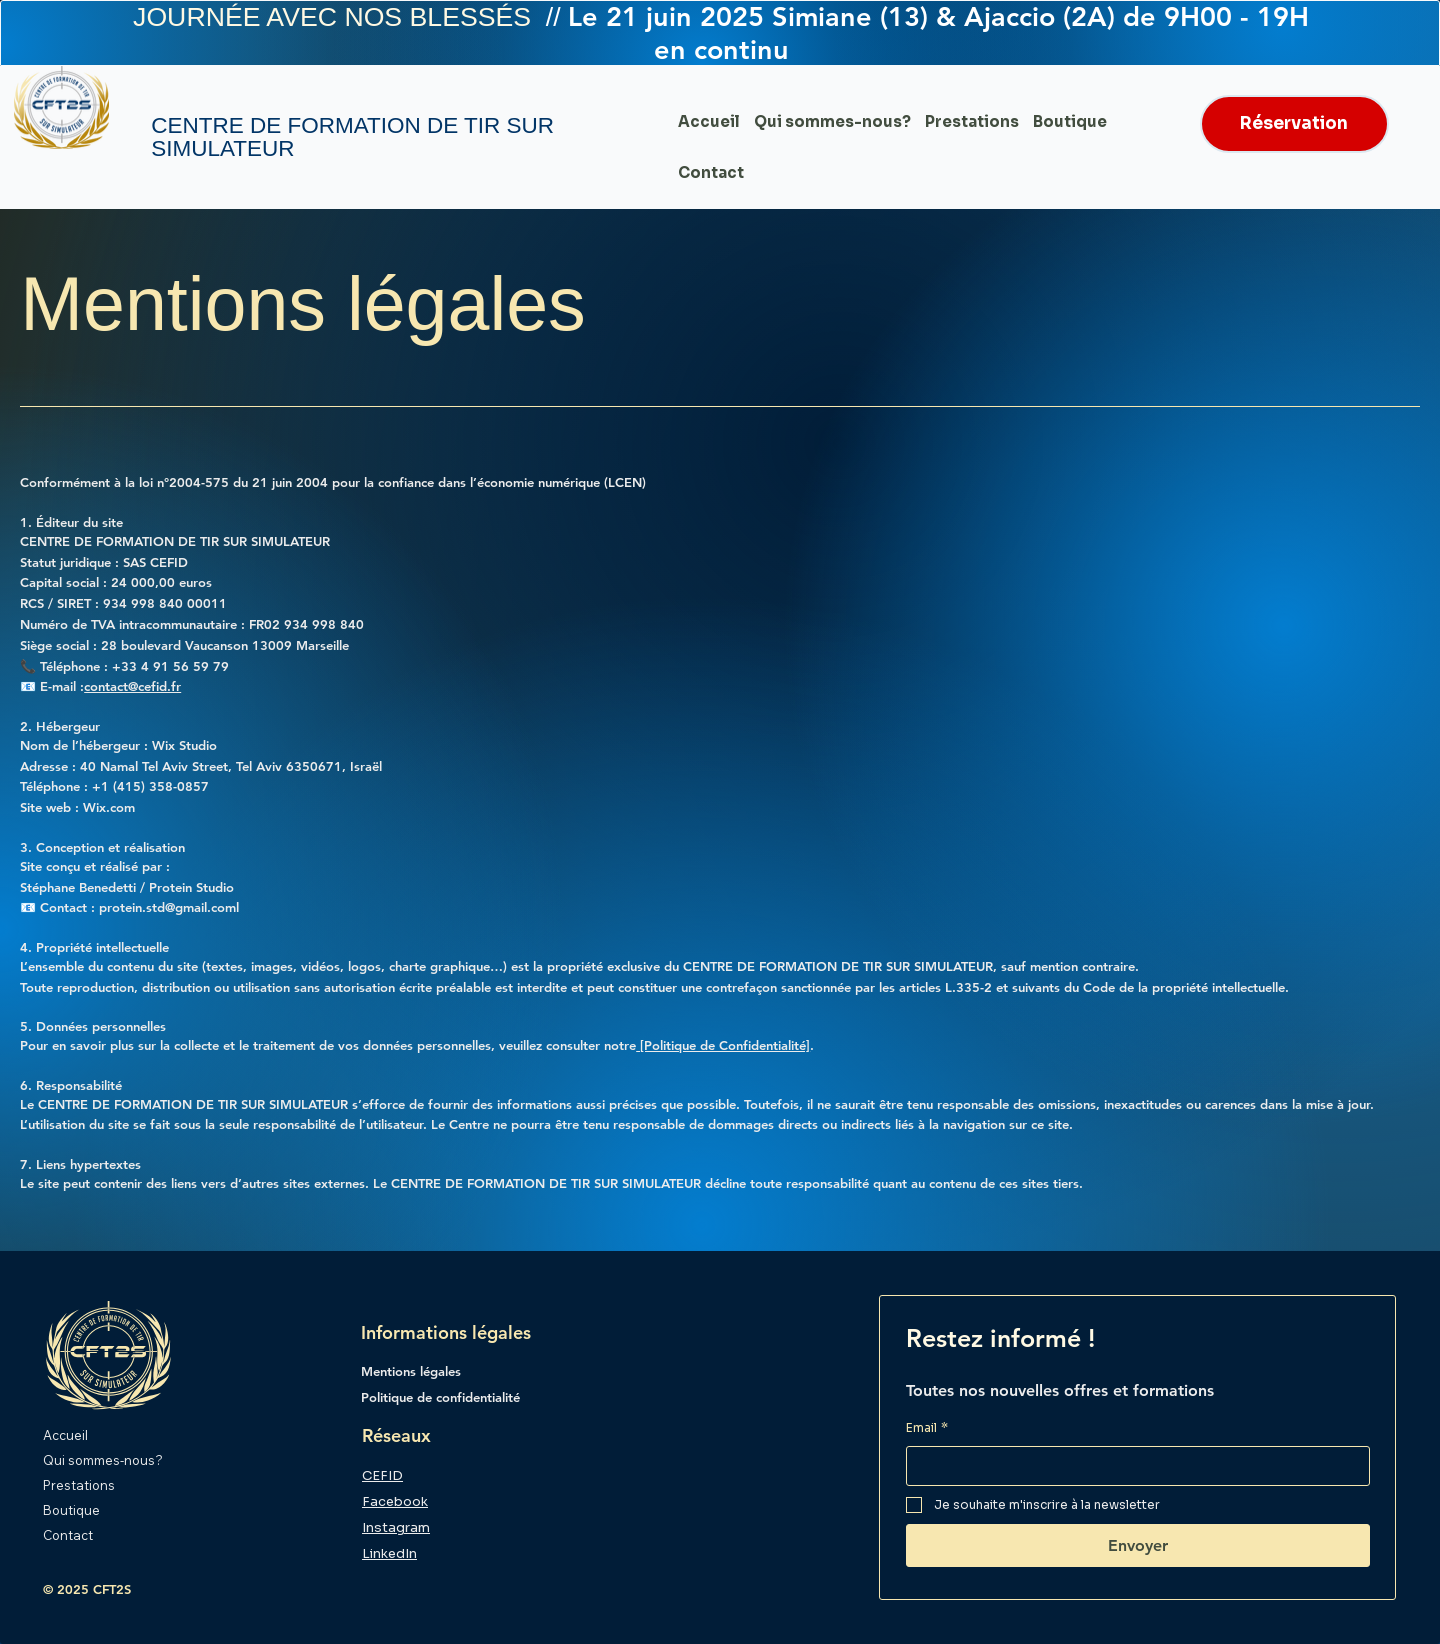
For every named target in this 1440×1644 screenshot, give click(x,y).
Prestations (79, 1485)
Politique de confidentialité (442, 1397)
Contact (68, 1534)
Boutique (71, 1509)
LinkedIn (389, 1553)
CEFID (382, 1475)
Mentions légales (411, 1371)
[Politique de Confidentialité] (723, 1045)
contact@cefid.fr (132, 686)
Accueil (65, 1435)
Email (927, 1428)
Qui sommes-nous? (103, 1460)
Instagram (396, 1527)
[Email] (1132, 1466)
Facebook (395, 1501)
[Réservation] (1294, 124)
